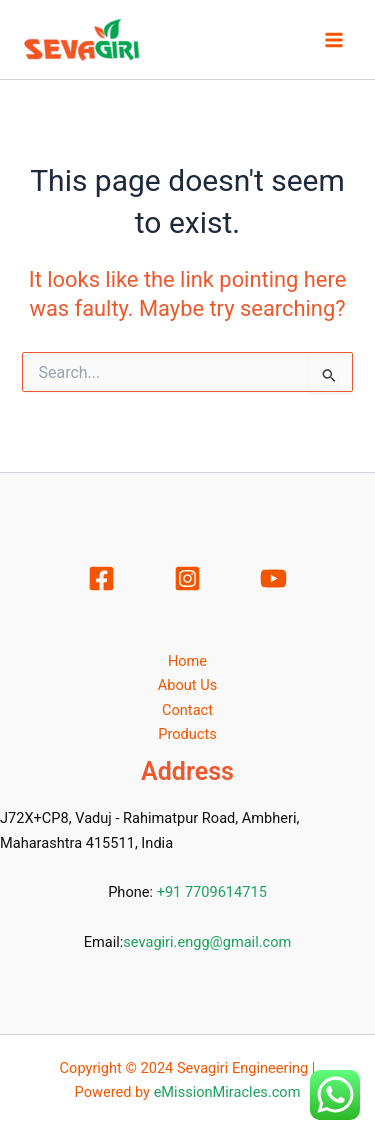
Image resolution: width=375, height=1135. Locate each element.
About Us (187, 685)
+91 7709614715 (212, 892)
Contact (187, 710)
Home (187, 661)
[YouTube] (273, 578)
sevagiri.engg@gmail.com (207, 942)
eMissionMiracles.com (227, 1092)
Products (187, 734)
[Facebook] (101, 578)
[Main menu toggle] (334, 40)
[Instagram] (187, 578)
